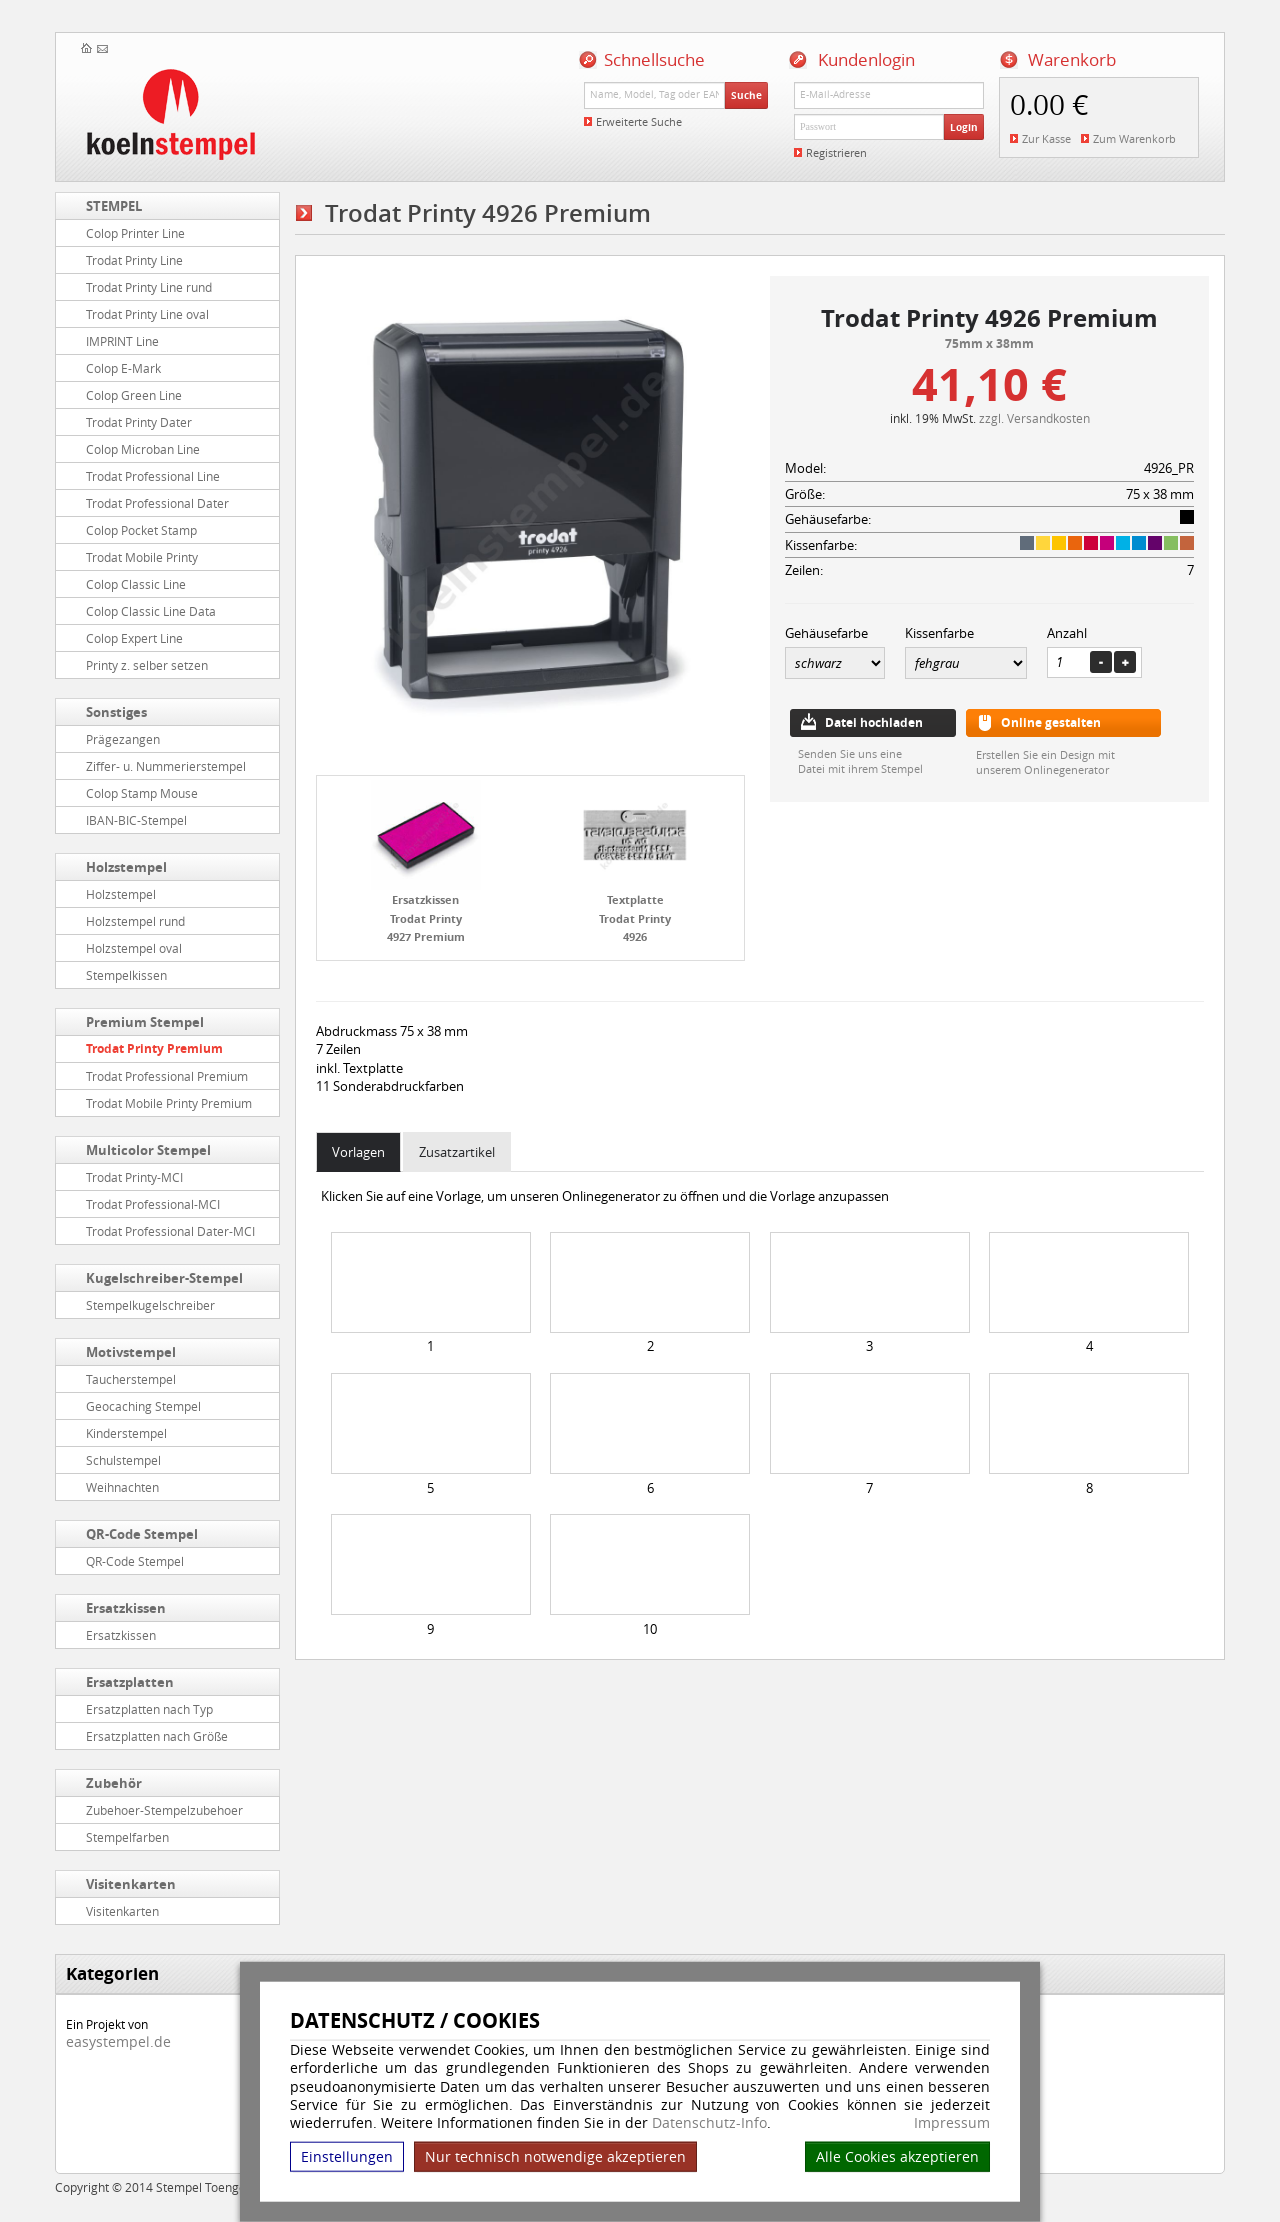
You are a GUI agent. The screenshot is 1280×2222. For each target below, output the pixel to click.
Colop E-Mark (123, 368)
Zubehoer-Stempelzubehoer (164, 1810)
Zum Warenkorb (1134, 138)
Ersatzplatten (130, 1682)
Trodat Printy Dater (139, 422)
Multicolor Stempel (148, 1150)
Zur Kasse (1046, 138)
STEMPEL (114, 206)
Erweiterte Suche (639, 121)
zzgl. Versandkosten (1034, 418)
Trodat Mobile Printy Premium (169, 1103)
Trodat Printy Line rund (149, 287)
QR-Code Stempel (142, 1534)
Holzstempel (126, 867)
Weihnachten (122, 1487)
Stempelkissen (126, 975)
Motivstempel (131, 1352)
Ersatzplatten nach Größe (157, 1736)
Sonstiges (116, 712)
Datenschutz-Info (709, 2122)
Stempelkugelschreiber (150, 1305)
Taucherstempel (131, 1379)
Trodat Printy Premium (154, 1048)
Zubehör (114, 1783)
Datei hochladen (874, 722)
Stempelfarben (127, 1837)
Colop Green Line (134, 395)
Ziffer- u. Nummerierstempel (166, 766)
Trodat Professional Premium (167, 1076)
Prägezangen (123, 739)
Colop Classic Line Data (151, 611)
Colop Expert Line (134, 638)
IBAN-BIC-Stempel (136, 820)
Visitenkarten (131, 1884)
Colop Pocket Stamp (141, 530)
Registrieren (836, 152)
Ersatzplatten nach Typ (149, 1709)
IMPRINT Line (122, 341)
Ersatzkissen (126, 1608)
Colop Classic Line (136, 584)
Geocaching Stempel (143, 1406)
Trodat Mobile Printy (142, 557)
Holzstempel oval (134, 948)
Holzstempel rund (135, 921)
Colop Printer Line (135, 233)
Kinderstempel (126, 1433)
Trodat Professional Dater (157, 503)
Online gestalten (1051, 722)
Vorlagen (358, 1152)
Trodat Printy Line (134, 260)
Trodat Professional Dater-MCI (170, 1231)
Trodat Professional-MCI (153, 1204)
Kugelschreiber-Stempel (164, 1278)
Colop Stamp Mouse (142, 793)
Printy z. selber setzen (147, 665)
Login (964, 127)
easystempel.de (118, 2041)
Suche (746, 95)
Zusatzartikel (457, 1152)
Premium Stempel (145, 1022)
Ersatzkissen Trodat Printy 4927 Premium (426, 918)
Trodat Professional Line (153, 476)
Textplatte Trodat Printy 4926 (635, 918)
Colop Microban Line (143, 449)
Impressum (952, 2123)
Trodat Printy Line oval (147, 314)
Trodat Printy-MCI (134, 1177)
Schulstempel (123, 1460)
